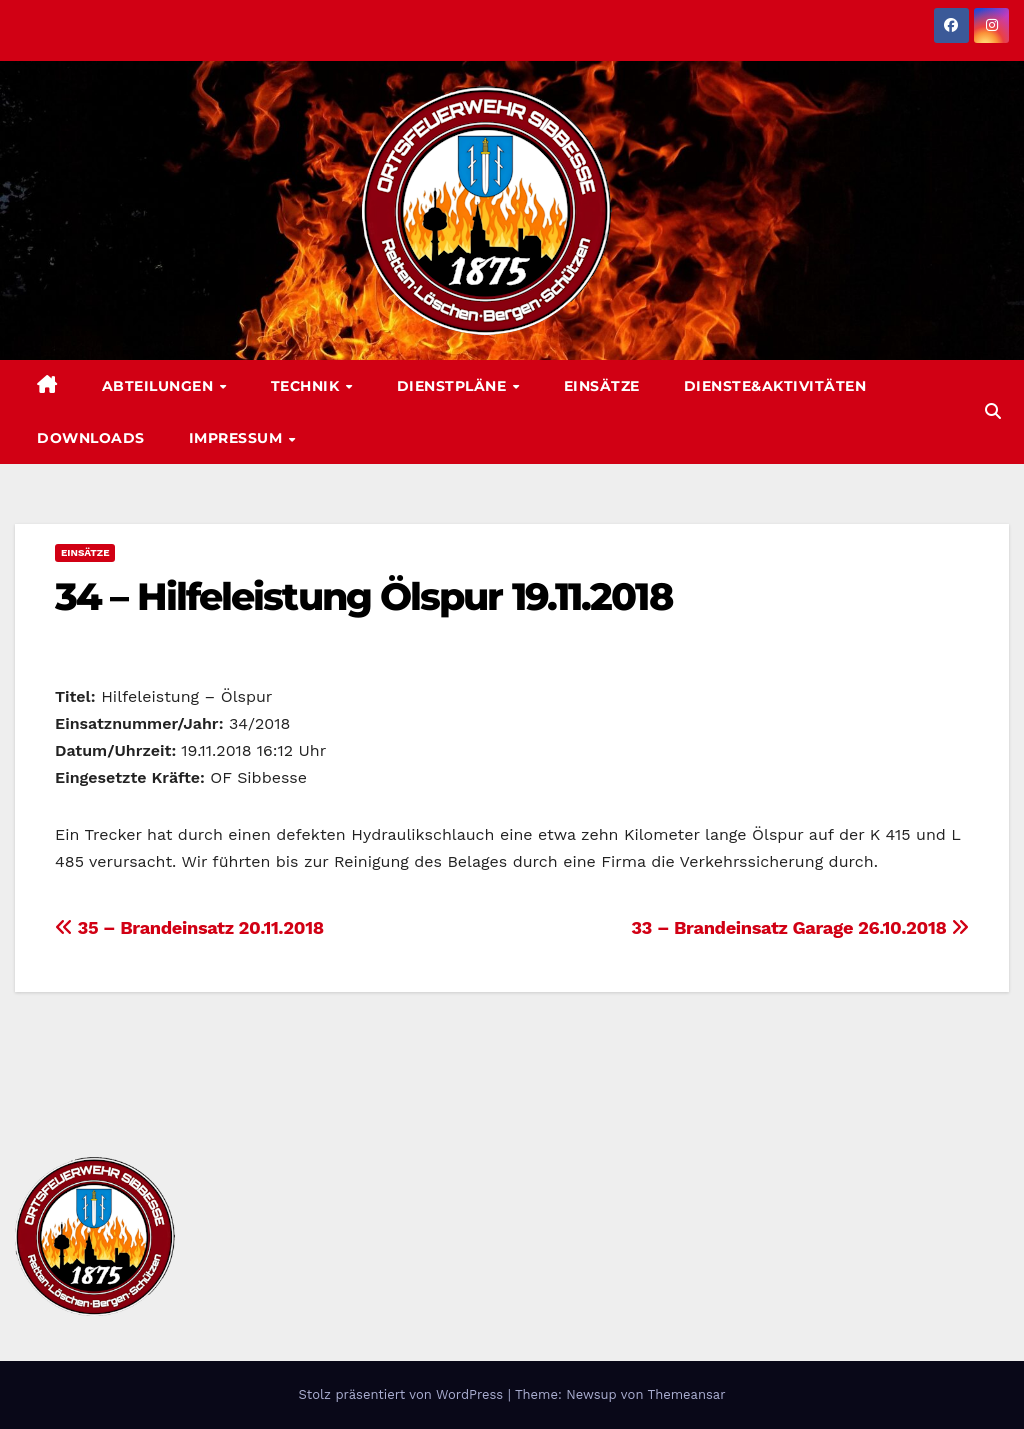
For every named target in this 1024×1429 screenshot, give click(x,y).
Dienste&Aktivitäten (775, 386)
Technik (307, 386)
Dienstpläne (454, 386)
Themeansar (687, 1394)
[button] (993, 411)
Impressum (238, 438)
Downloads (91, 438)
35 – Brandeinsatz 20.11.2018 (189, 927)
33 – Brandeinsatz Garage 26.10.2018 (800, 927)
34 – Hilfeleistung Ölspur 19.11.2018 (363, 596)
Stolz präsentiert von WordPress (402, 1394)
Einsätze (602, 386)
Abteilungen (160, 386)
